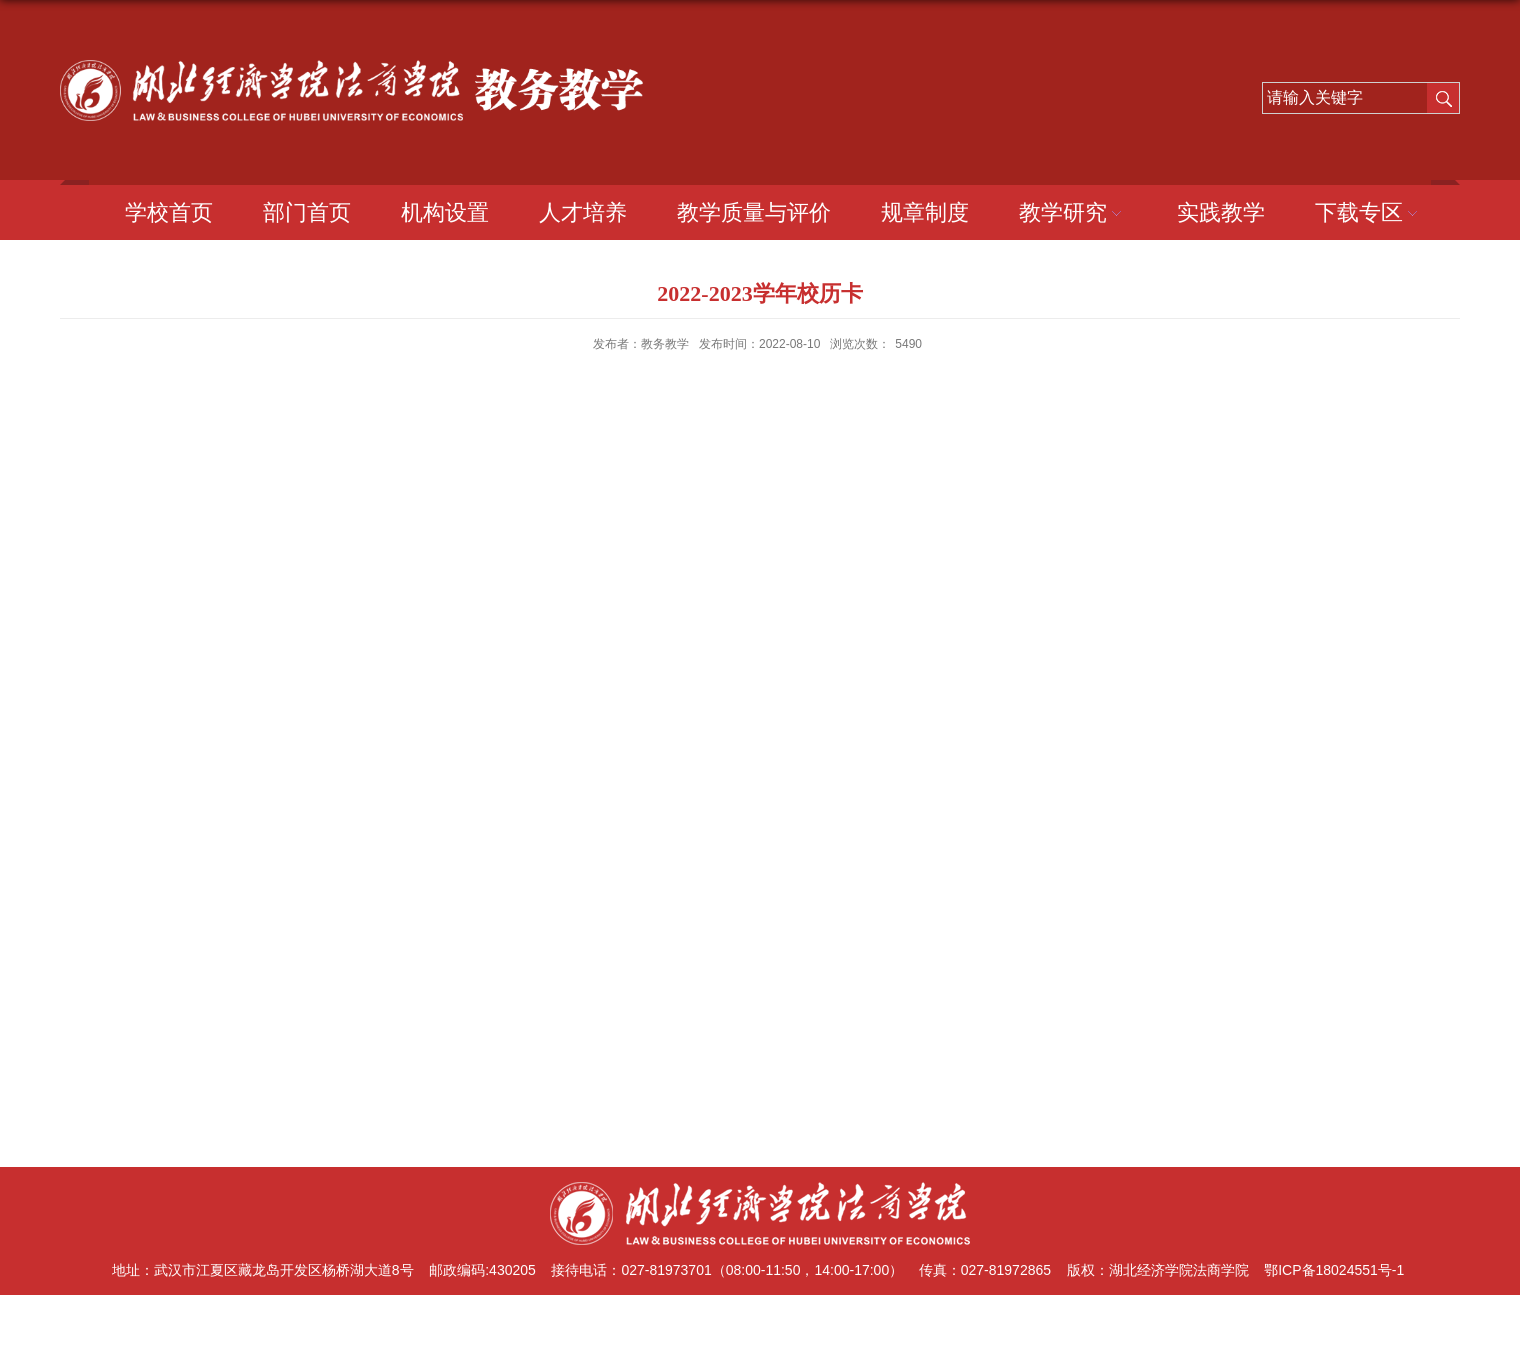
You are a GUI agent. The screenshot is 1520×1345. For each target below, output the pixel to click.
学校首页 (169, 212)
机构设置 (445, 212)
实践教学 (1221, 212)
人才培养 (583, 212)
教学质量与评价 (754, 212)
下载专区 (1369, 212)
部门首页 (307, 212)
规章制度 (925, 212)
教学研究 (1073, 212)
